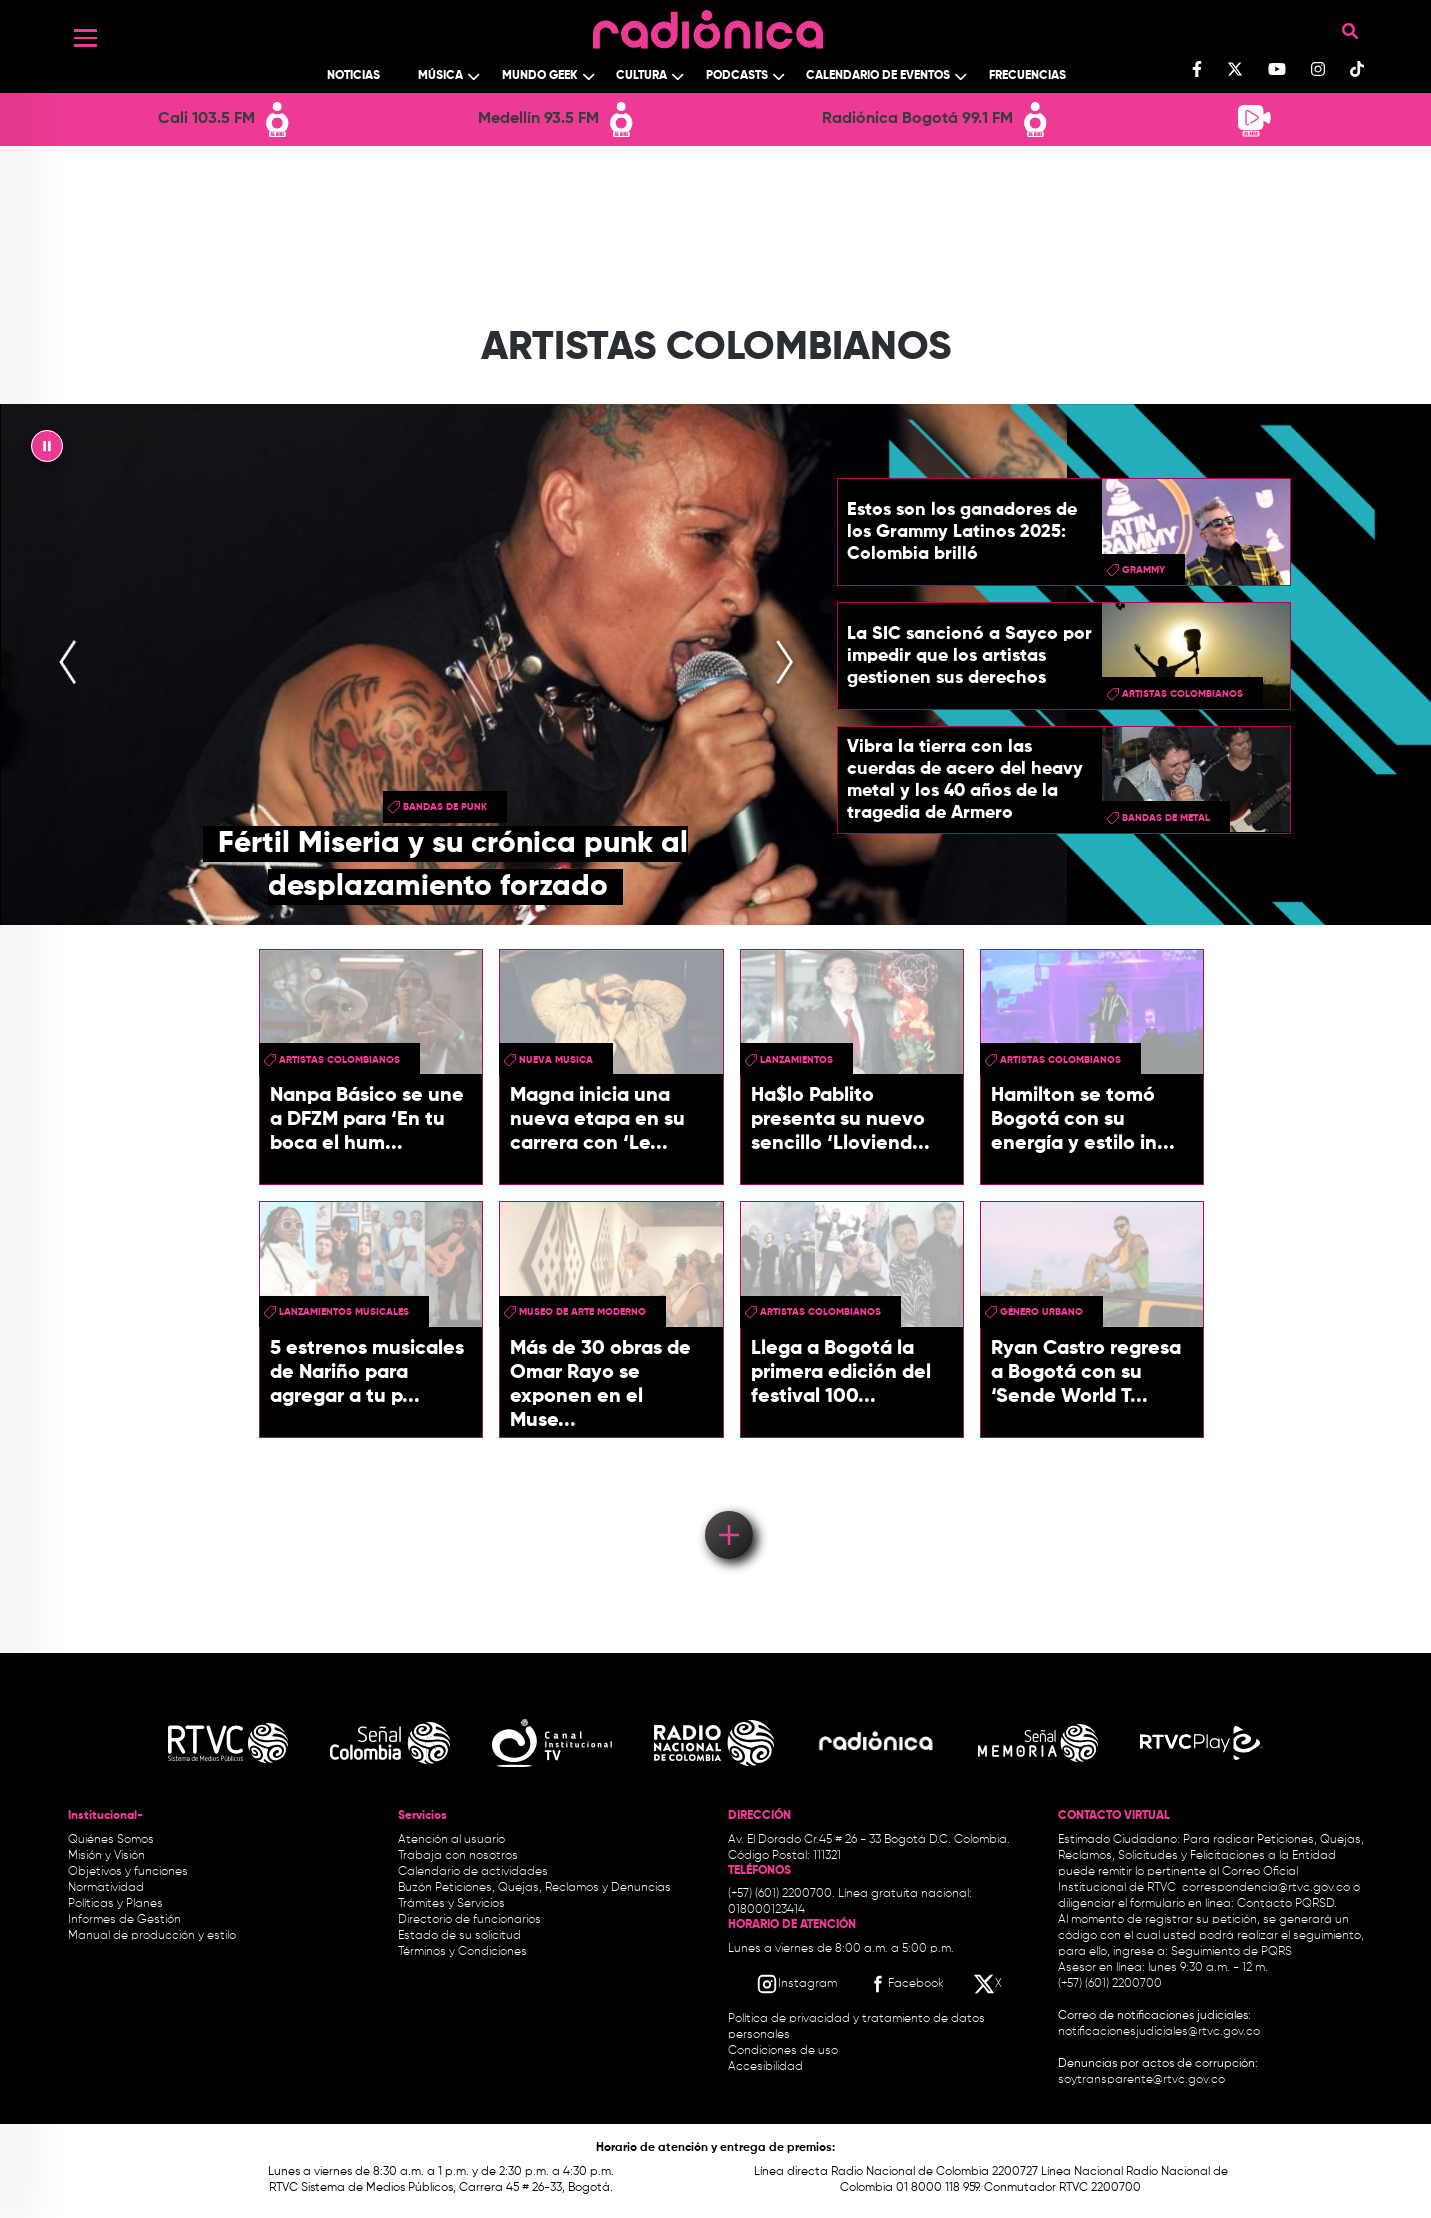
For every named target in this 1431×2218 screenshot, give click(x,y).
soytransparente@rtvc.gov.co (1141, 2080)
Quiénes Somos (111, 1840)
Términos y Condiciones (462, 1952)
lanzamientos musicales (344, 1312)
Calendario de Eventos (878, 76)
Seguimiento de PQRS (1231, 1952)
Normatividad (106, 1888)
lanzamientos (796, 1060)
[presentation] (68, 664)
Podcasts (737, 76)
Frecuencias (1027, 76)
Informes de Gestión (124, 1920)
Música (440, 76)
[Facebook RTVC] (905, 1984)
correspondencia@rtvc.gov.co (1266, 1888)
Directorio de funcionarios (469, 1920)
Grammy (1143, 570)
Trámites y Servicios (451, 1904)
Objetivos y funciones (128, 1872)
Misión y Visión (106, 1856)
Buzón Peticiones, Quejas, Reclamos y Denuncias (534, 1888)
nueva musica (556, 1060)
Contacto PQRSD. (1287, 1904)
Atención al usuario (451, 1840)
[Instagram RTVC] (796, 1984)
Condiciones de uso (783, 2051)
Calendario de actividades (473, 1872)
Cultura (641, 76)
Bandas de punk (445, 807)
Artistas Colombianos (1182, 694)
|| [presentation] (47, 451)
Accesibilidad (767, 2067)
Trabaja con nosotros (458, 1856)
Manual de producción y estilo (152, 1936)
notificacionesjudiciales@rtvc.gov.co (1159, 2032)
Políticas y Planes (115, 1904)
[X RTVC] (989, 1984)
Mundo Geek (540, 76)
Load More (727, 1506)
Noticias (353, 76)
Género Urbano (1041, 1312)
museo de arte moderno (582, 1312)
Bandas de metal (1166, 818)
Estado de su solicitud (459, 1936)
